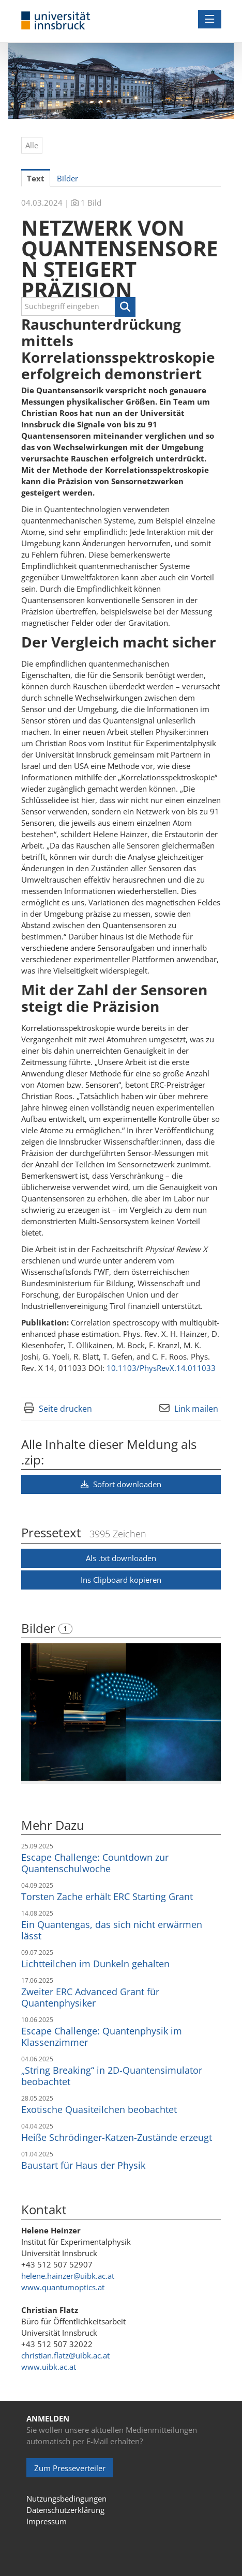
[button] (125, 307)
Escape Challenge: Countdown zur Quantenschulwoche (95, 1863)
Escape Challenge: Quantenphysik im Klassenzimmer (101, 2036)
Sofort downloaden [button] (121, 1484)
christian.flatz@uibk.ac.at (65, 2355)
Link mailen (196, 1408)
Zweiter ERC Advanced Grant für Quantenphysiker (90, 1997)
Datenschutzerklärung (65, 2510)
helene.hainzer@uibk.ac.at (67, 2276)
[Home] (55, 21)
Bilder (39, 1628)
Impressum (46, 2521)
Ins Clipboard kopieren (121, 1580)
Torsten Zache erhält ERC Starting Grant (107, 1896)
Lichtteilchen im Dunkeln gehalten (95, 1963)
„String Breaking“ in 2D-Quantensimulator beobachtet (111, 2076)
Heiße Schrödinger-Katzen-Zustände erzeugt (116, 2137)
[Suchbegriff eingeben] (78, 306)
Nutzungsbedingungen (66, 2498)
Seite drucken (65, 1408)
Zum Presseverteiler (69, 2468)
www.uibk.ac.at (48, 2367)
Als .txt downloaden (121, 1558)
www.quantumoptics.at (62, 2287)
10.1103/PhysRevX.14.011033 (161, 1368)
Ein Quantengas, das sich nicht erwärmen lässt (111, 1930)
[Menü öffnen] (209, 19)
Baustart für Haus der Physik (83, 2165)
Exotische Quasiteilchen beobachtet (99, 2109)
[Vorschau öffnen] (121, 1712)
